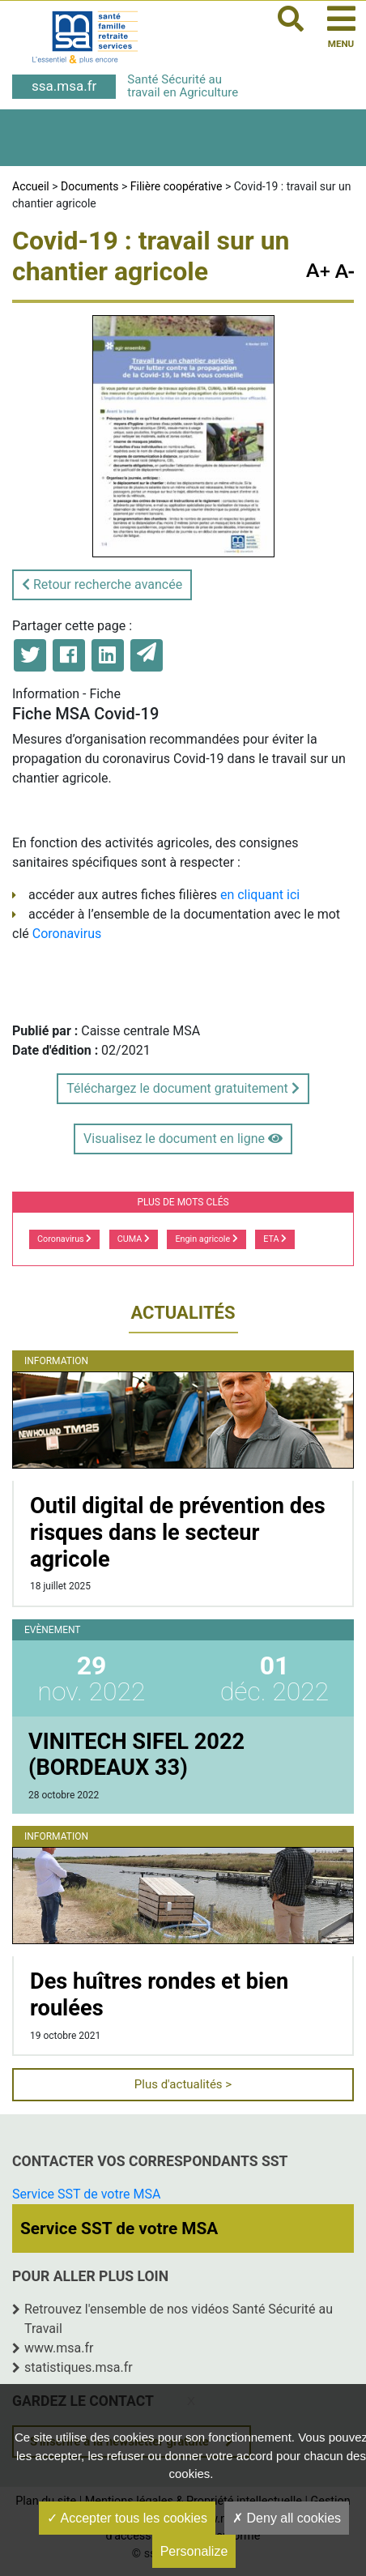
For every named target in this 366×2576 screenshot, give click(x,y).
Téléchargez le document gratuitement (182, 1088)
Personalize (194, 2551)
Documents (89, 186)
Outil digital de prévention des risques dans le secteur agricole (178, 1532)
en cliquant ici (260, 894)
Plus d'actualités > (183, 2084)
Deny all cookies (286, 2518)
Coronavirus (67, 933)
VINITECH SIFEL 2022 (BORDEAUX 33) (136, 1755)
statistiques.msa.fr (78, 2367)
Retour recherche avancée (102, 584)
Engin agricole (206, 1239)
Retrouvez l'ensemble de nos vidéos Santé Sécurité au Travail (178, 2318)
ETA (275, 1239)
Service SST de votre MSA (86, 2194)
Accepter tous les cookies (127, 2518)
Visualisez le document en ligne (183, 1138)
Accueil (30, 186)
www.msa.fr (59, 2348)
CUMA (133, 1239)
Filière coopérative (176, 186)
